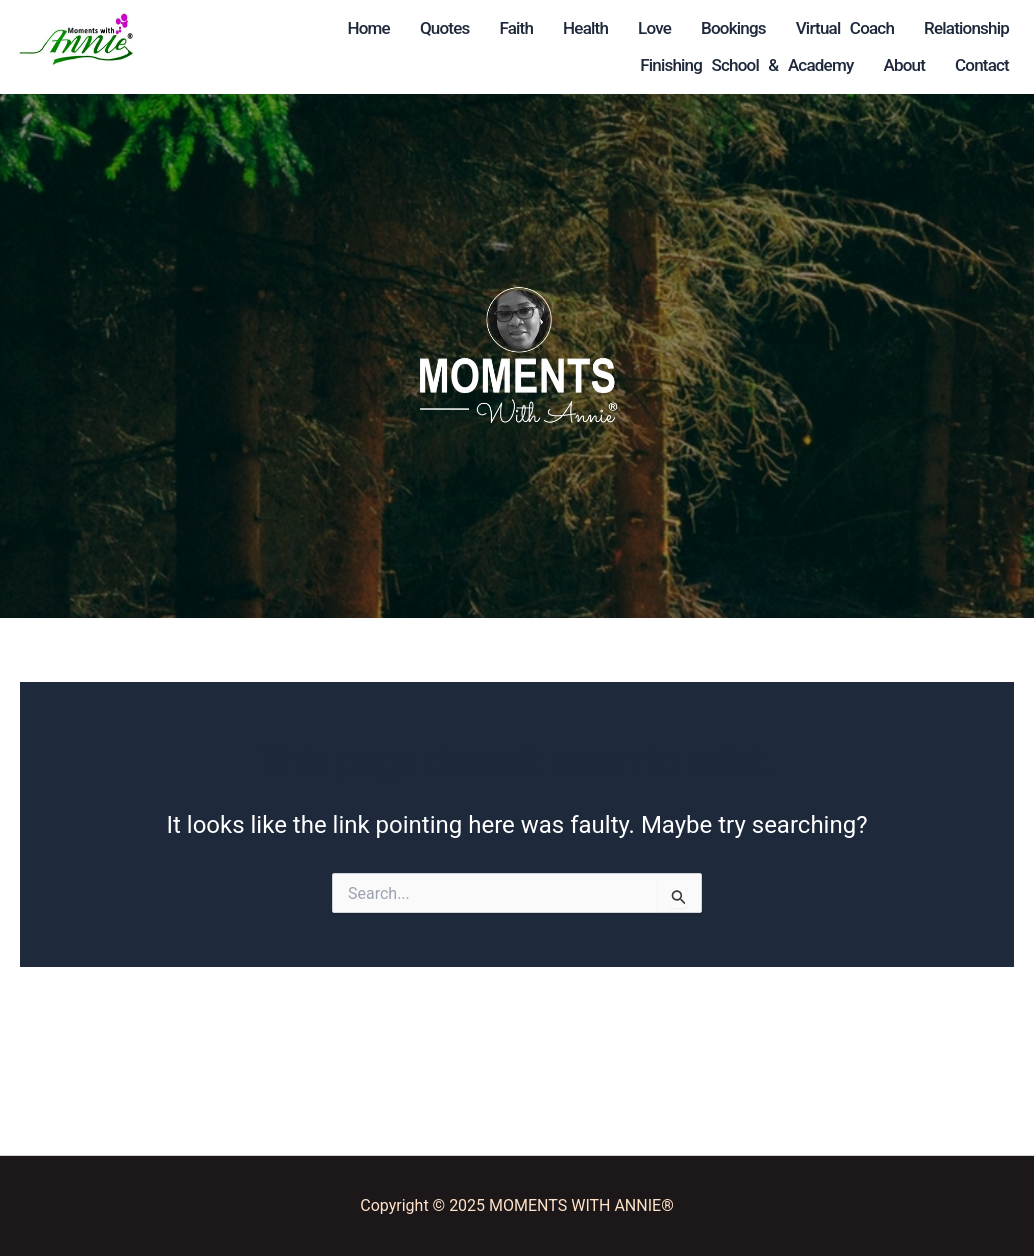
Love (584, 28)
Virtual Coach (288, 65)
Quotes (375, 28)
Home (298, 28)
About (591, 102)
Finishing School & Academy (588, 65)
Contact (669, 102)
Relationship (410, 65)
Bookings (663, 28)
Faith (446, 28)
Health (515, 28)
